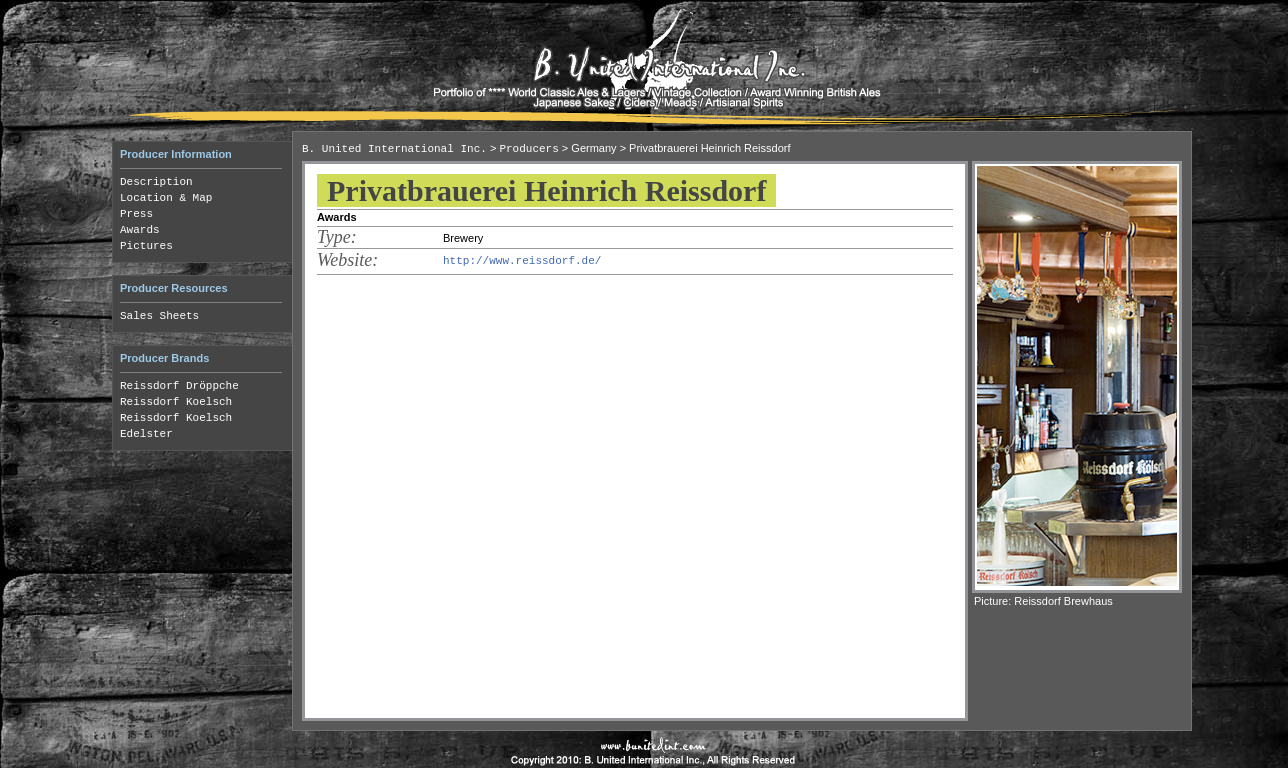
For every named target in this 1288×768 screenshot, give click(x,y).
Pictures (146, 246)
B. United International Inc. (394, 149)
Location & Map (166, 198)
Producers (528, 149)
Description (156, 182)
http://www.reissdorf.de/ (522, 261)
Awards (140, 230)
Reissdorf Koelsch (176, 402)
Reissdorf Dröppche (179, 386)
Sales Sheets (159, 316)
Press (136, 214)
